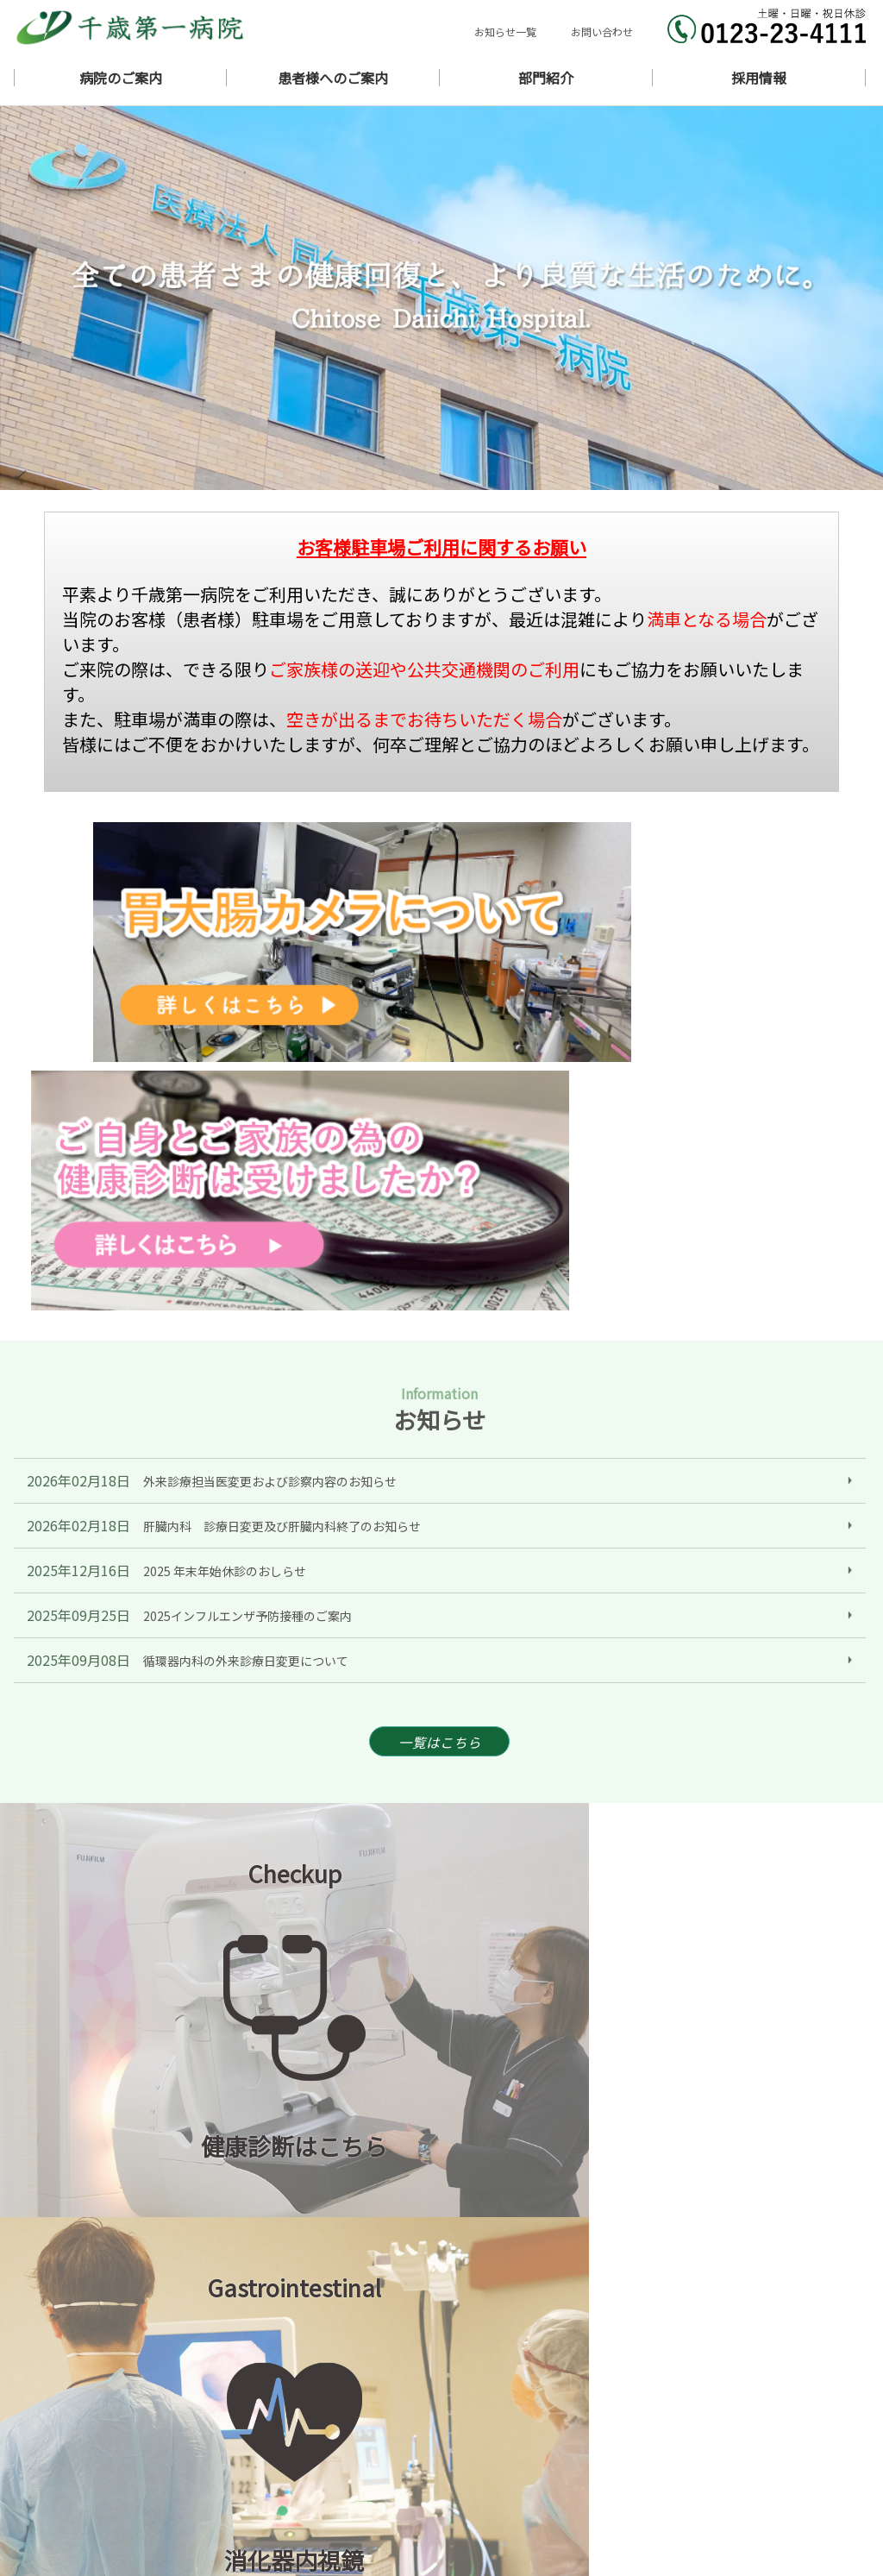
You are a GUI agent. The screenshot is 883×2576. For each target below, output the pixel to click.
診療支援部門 (757, 2497)
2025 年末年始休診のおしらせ (224, 1208)
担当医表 (603, 2462)
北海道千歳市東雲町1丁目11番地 (192, 2447)
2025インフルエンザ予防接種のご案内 (247, 1253)
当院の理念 (468, 2428)
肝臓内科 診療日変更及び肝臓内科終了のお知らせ (282, 1163)
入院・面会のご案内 (773, 2462)
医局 (451, 2497)
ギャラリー (609, 2445)
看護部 (598, 2497)
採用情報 (603, 2514)
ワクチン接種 (614, 2480)
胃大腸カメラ (757, 2480)
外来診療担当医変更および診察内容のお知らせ (270, 1119)
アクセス (745, 2445)
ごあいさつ (751, 2411)
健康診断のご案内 (484, 2480)
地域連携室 (468, 2514)
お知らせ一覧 (505, 31)
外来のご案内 (473, 2462)
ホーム (456, 2411)
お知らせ (603, 2411)
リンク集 (745, 2514)
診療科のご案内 (479, 2445)
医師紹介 (745, 2428)
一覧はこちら (439, 1382)
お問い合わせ (602, 31)
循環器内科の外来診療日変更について (245, 1298)
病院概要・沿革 (620, 2428)
